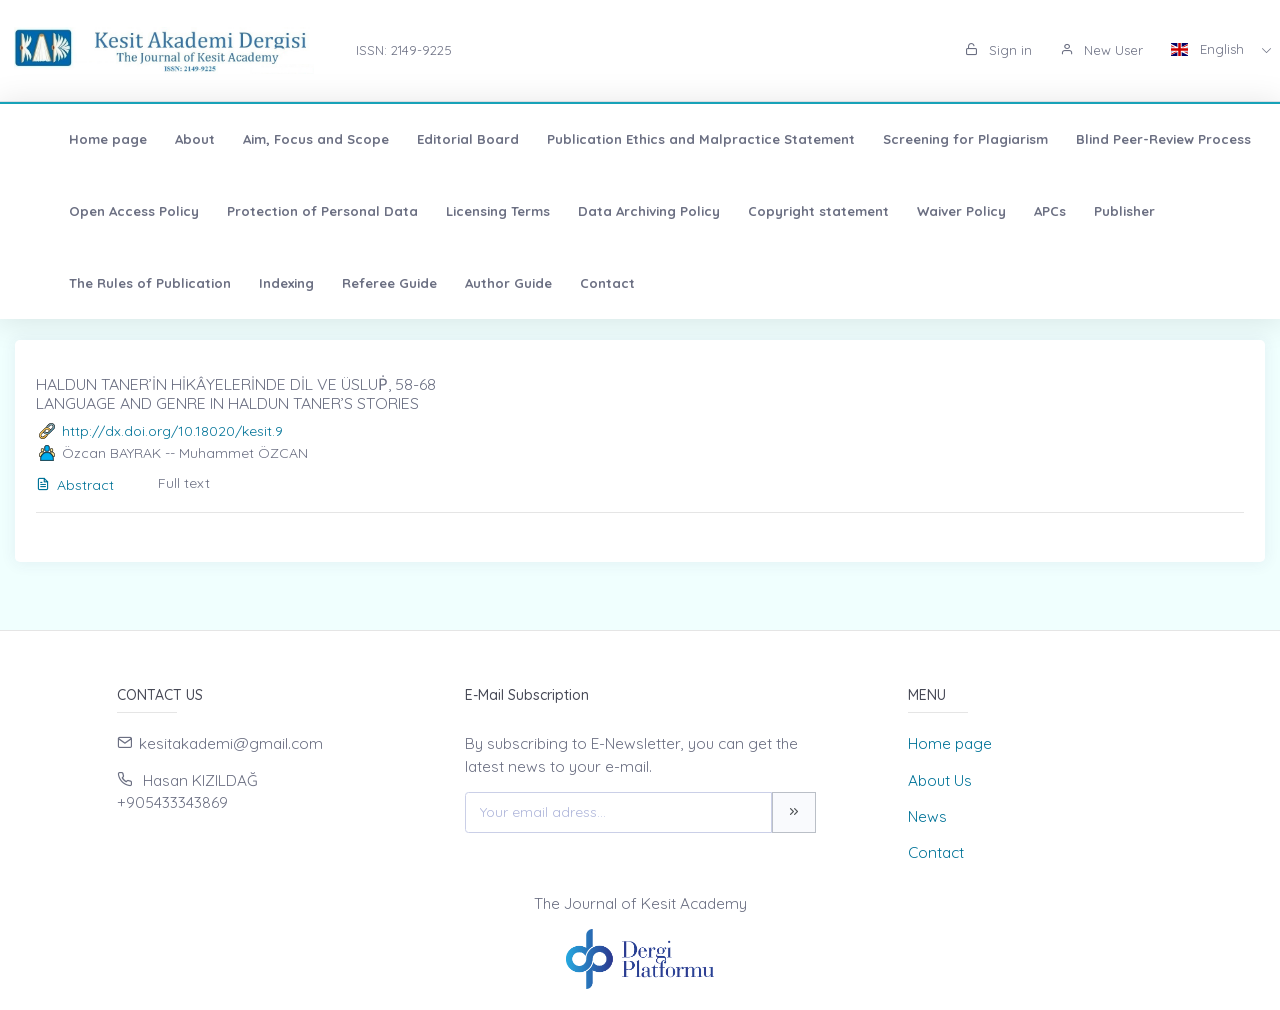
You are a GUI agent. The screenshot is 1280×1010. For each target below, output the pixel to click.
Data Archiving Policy (618, 211)
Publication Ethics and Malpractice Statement (670, 139)
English (1209, 49)
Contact (576, 283)
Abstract (75, 485)
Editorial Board (437, 139)
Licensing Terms (467, 211)
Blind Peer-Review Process (1132, 139)
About (164, 139)
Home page (77, 139)
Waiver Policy (930, 211)
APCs (1019, 211)
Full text (184, 483)
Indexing (255, 283)
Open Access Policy (103, 211)
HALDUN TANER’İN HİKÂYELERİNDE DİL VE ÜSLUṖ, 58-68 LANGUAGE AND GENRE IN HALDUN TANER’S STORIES (236, 393)
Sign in (998, 50)
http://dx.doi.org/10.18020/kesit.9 (172, 431)
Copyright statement (787, 211)
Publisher (1093, 211)
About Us (940, 780)
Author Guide (477, 283)
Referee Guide (358, 283)
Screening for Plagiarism (934, 139)
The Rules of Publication (119, 283)
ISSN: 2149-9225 (404, 50)
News (927, 816)
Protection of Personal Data (291, 211)
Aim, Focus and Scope (285, 139)
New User (1101, 50)
